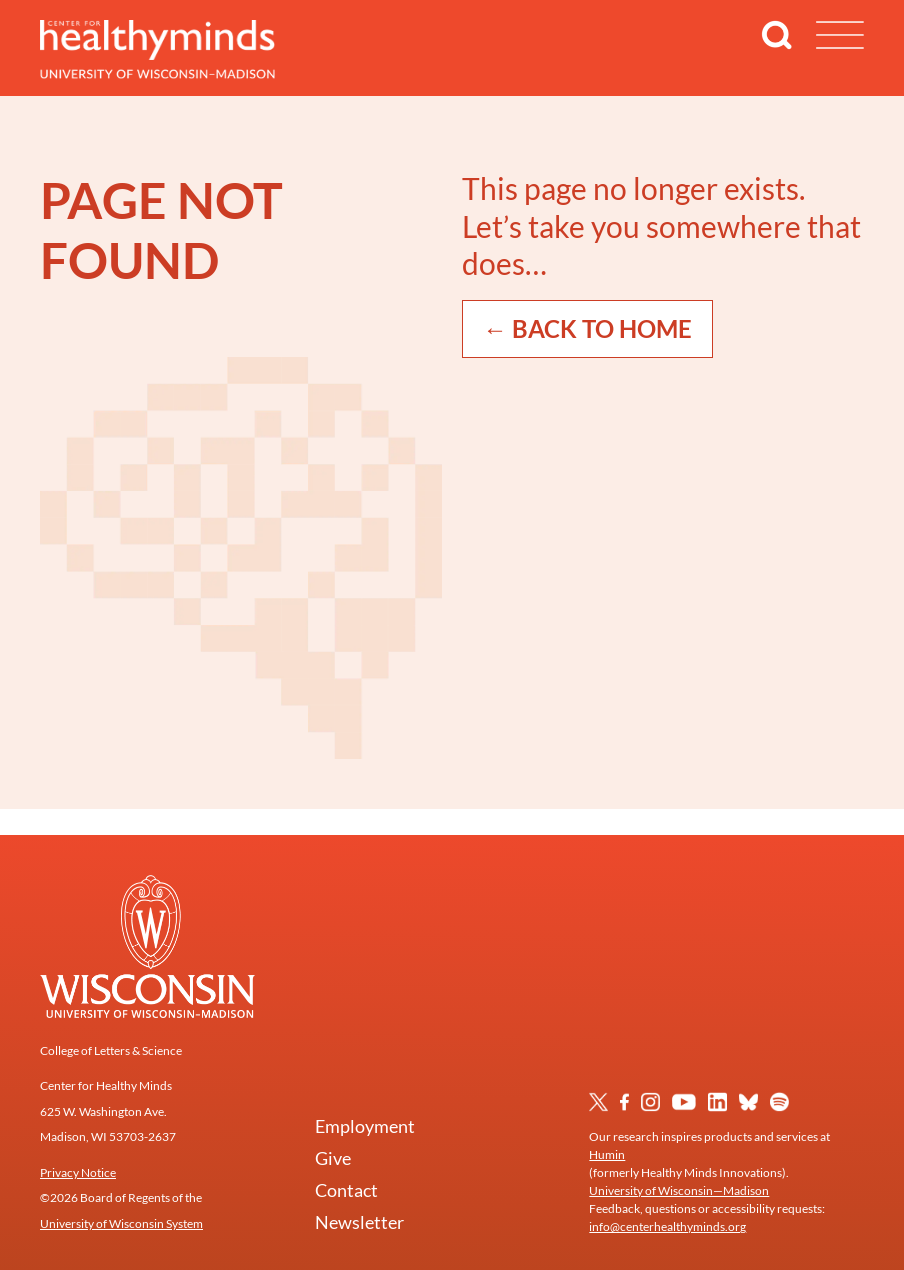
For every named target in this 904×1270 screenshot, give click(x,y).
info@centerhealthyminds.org (667, 1226)
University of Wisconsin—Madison (679, 1190)
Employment (365, 1126)
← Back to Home (587, 328)
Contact (346, 1190)
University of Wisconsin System (121, 1223)
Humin (607, 1154)
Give (333, 1158)
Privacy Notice (78, 1172)
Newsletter (359, 1222)
